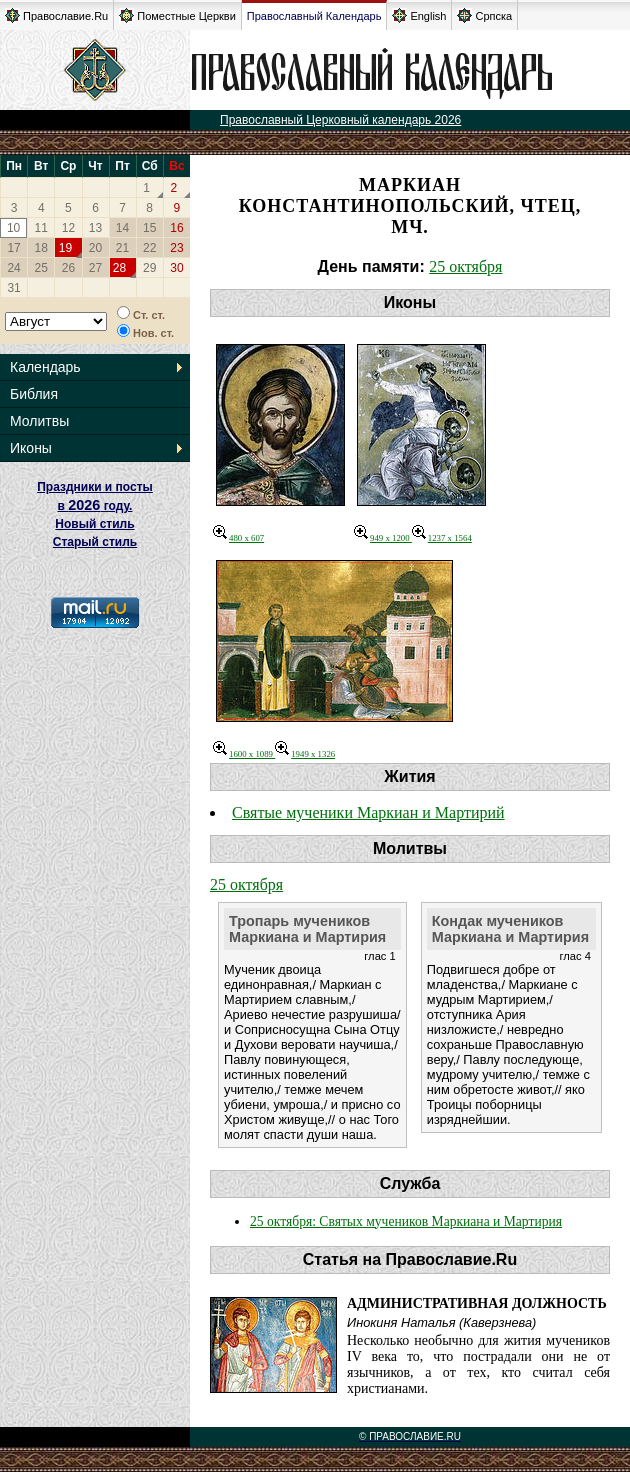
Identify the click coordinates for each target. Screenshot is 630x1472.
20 (95, 248)
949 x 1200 (383, 538)
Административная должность (477, 1303)
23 (176, 248)
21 (122, 248)
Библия (34, 394)
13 (95, 228)
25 (41, 268)
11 (41, 228)
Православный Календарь (314, 16)
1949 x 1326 (305, 754)
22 (149, 248)
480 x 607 (238, 538)
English (419, 15)
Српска (484, 15)
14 (122, 228)
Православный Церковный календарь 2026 (340, 120)
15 (149, 228)
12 (68, 228)
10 (13, 228)
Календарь (45, 367)
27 (95, 268)
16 (176, 228)
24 (13, 268)
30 (176, 268)
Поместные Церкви (177, 15)
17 (13, 248)
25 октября (465, 266)
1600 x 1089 (244, 754)
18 (41, 248)
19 (65, 248)
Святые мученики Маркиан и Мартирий (368, 812)
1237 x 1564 (442, 538)
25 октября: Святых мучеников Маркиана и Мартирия (406, 1221)
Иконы (31, 448)
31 (13, 288)
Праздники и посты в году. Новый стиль (95, 505)
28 (119, 268)
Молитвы (39, 421)
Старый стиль (95, 542)
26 (68, 268)
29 (149, 268)
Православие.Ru (56, 15)
